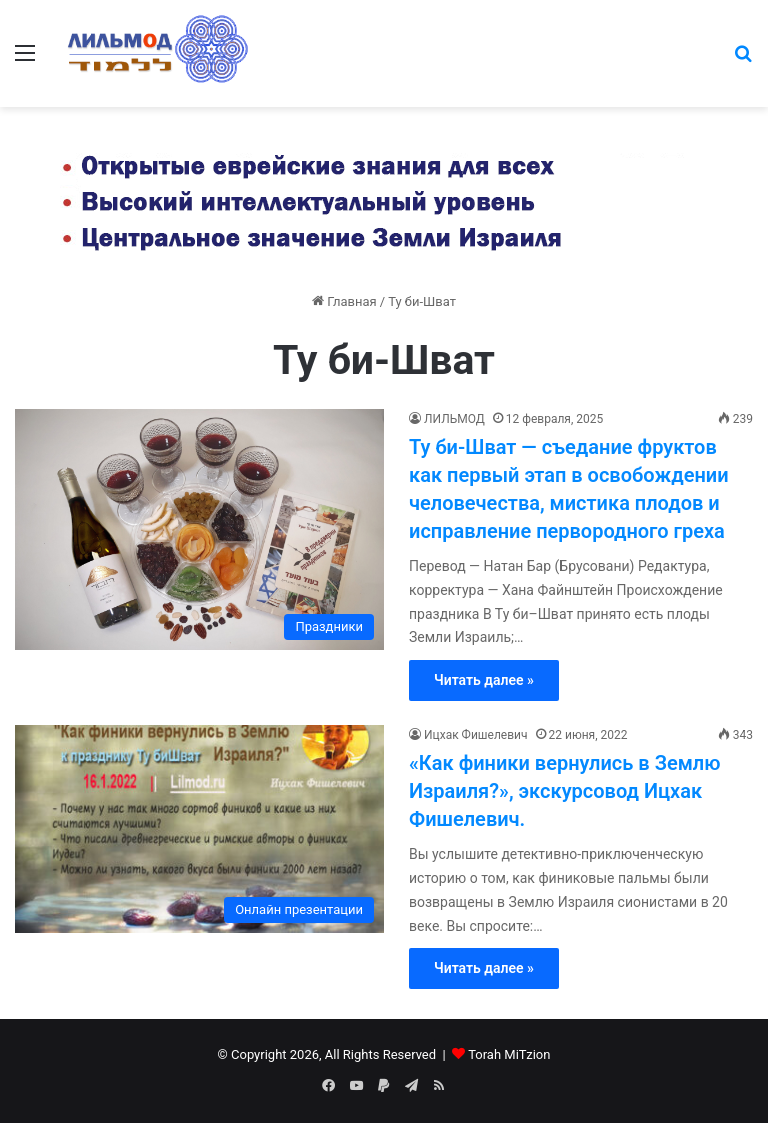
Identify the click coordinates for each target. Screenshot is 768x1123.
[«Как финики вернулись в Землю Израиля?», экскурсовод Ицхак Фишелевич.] (199, 829)
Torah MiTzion (509, 1054)
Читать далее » (484, 680)
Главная (344, 301)
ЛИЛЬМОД (454, 419)
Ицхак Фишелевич (476, 735)
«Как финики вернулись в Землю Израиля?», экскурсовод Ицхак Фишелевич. (564, 791)
